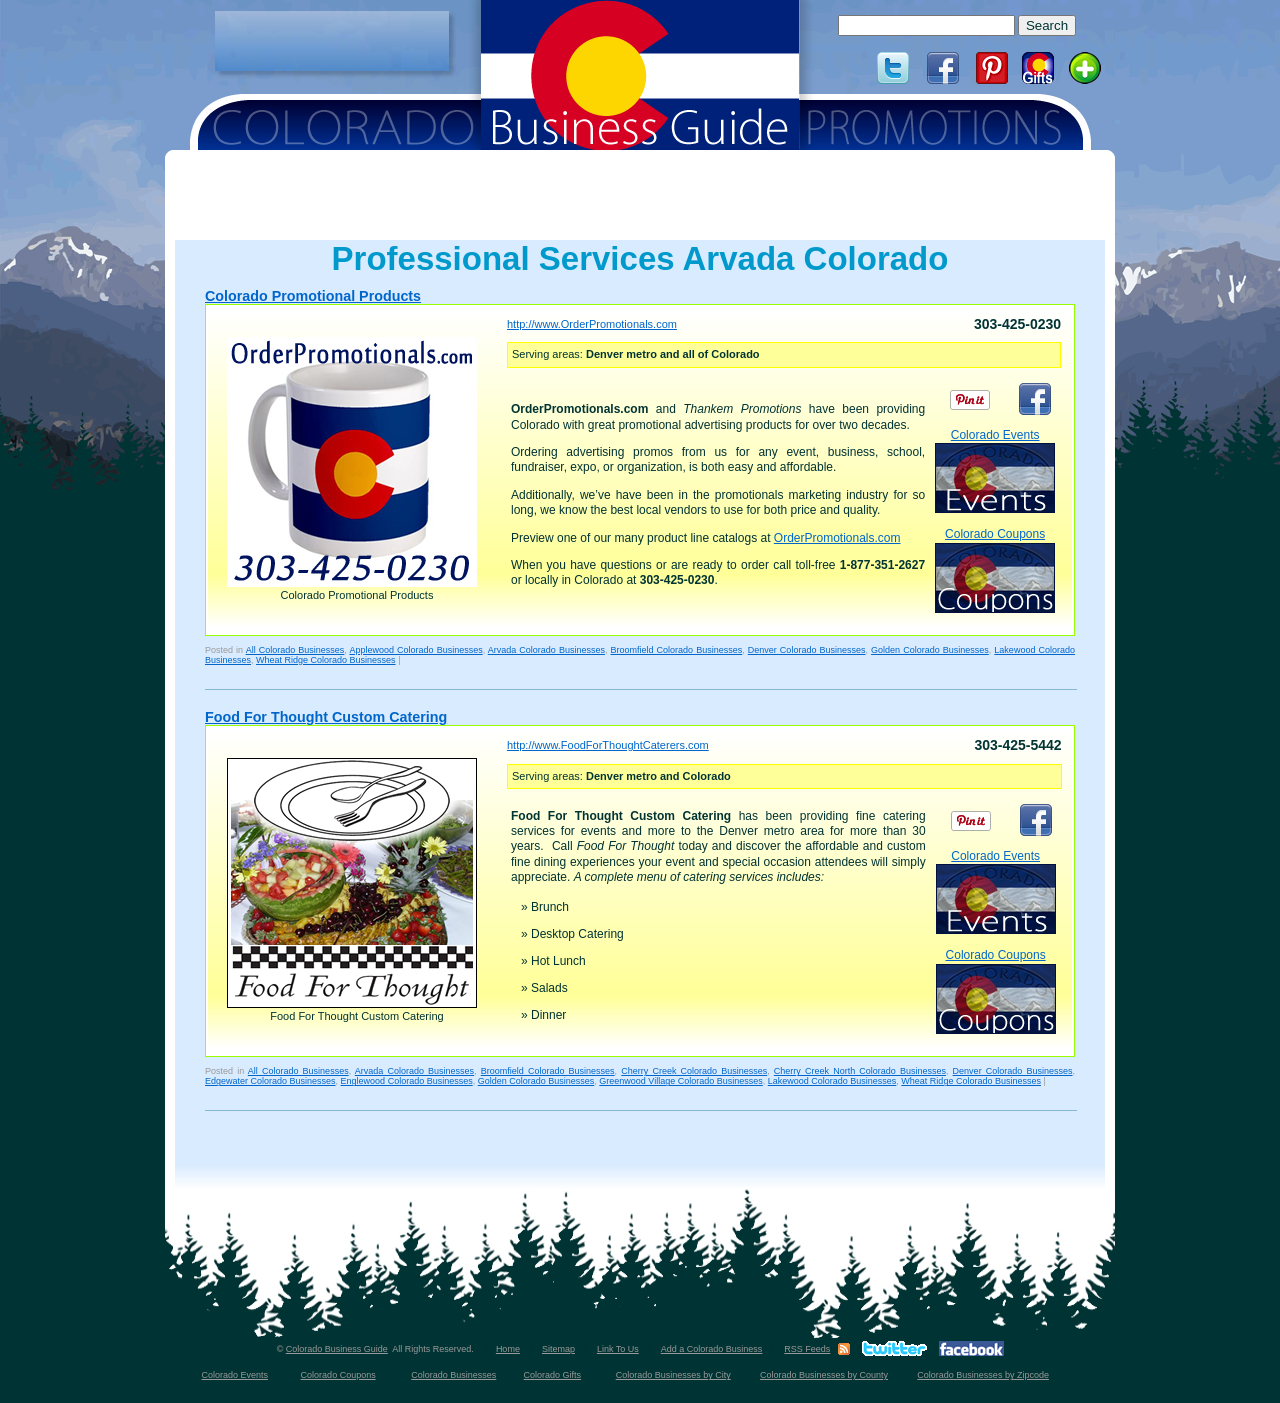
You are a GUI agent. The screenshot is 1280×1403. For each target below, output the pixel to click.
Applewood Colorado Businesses (415, 650)
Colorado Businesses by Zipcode (983, 1375)
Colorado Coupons (995, 569)
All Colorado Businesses (295, 650)
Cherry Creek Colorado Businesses (694, 1071)
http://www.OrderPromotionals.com (592, 324)
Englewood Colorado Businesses (407, 1081)
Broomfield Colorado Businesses (677, 650)
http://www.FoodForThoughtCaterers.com (608, 745)
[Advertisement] (332, 41)
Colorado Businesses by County (824, 1375)
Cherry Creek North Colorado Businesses (860, 1071)
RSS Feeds (807, 1349)
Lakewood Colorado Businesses (832, 1081)
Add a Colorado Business (712, 1349)
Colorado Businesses (453, 1375)
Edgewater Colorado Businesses (270, 1081)
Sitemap (558, 1349)
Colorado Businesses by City (673, 1375)
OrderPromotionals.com (837, 538)
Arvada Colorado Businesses (546, 650)
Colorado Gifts (553, 1375)
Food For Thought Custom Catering (326, 717)
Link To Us (618, 1349)
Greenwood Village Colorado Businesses (680, 1081)
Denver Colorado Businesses (807, 650)
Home (508, 1349)
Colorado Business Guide (337, 1349)
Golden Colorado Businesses (930, 650)
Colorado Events (995, 470)
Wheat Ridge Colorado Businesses (326, 660)
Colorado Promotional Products (313, 296)
